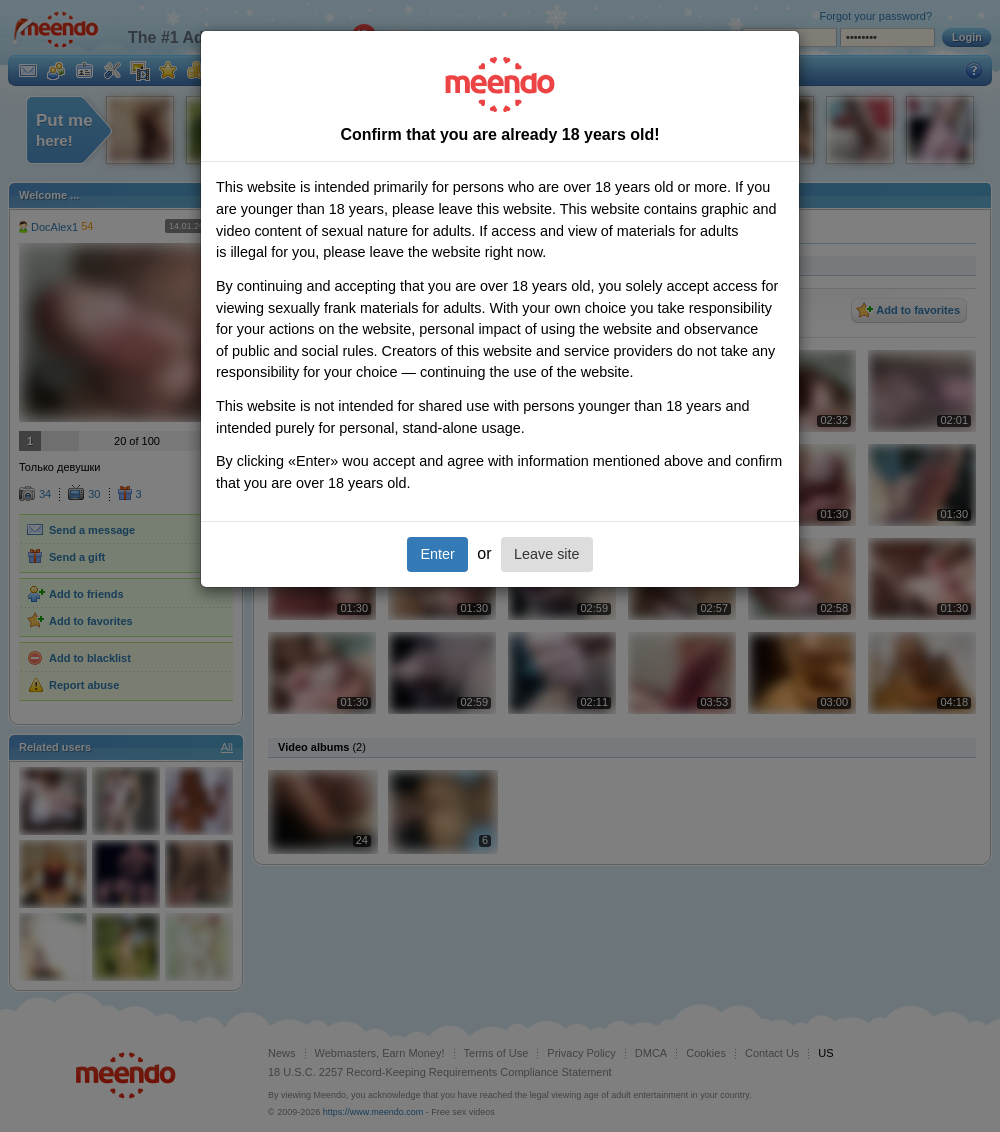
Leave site (547, 554)
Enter (437, 554)
